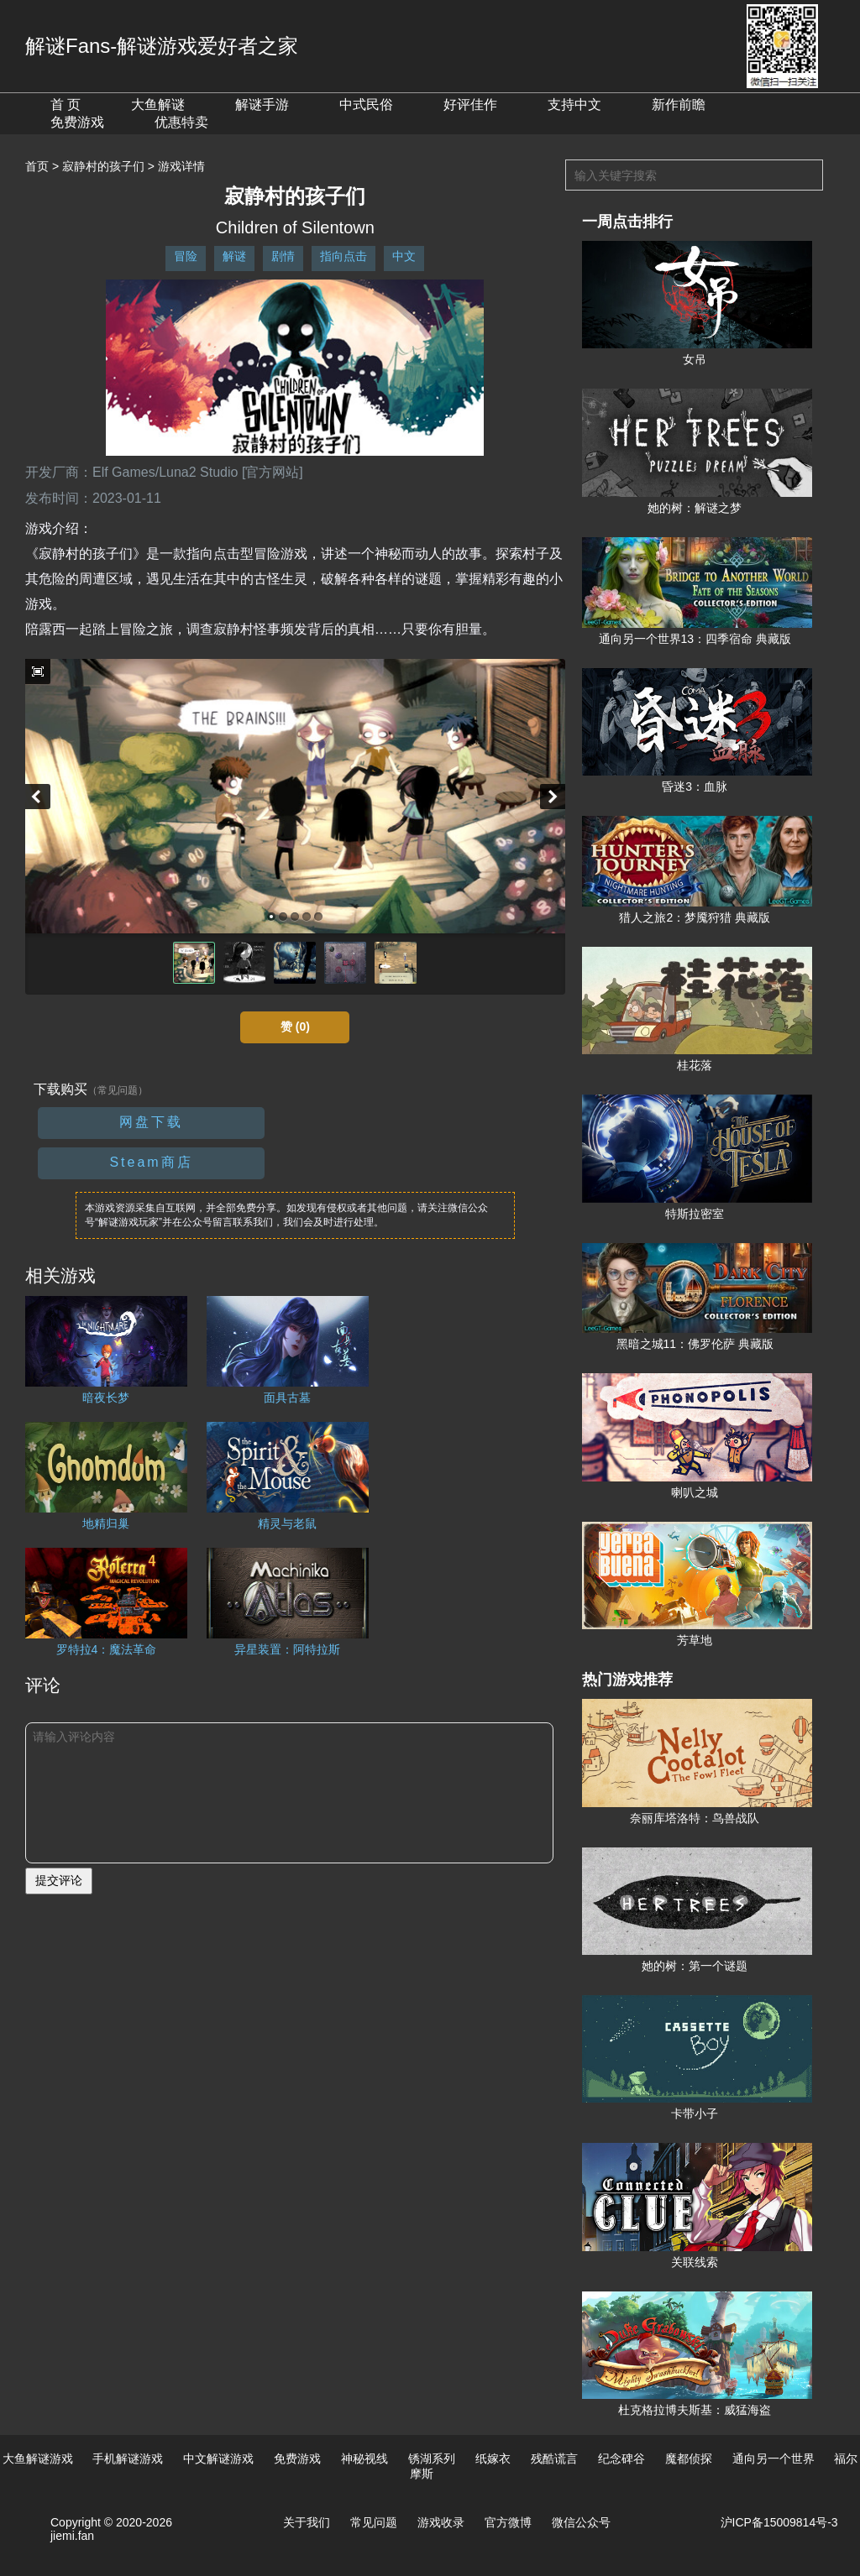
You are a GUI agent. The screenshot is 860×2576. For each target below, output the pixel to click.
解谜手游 (262, 104)
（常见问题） (117, 1090)
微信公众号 (581, 2522)
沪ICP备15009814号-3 (779, 2522)
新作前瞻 (678, 104)
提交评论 (58, 1880)
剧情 (283, 256)
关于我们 (306, 2522)
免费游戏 (77, 122)
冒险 (185, 256)
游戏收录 (440, 2522)
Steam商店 (150, 1162)
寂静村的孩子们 (103, 166)
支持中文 (574, 104)
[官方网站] (272, 472)
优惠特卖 (181, 122)
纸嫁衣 (493, 2458)
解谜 (234, 256)
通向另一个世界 (773, 2458)
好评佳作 (470, 104)
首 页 (65, 104)
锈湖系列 (431, 2458)
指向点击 (343, 256)
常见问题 (373, 2522)
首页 (37, 166)
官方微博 (508, 2522)
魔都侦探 (688, 2458)
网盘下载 (151, 1122)
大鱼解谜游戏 (38, 2458)
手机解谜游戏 (127, 2458)
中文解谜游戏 (218, 2458)
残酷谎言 (554, 2458)
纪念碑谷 (621, 2458)
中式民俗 (366, 104)
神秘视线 (364, 2458)
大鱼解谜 (158, 104)
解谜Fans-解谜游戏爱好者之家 (161, 45)
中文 (404, 256)
